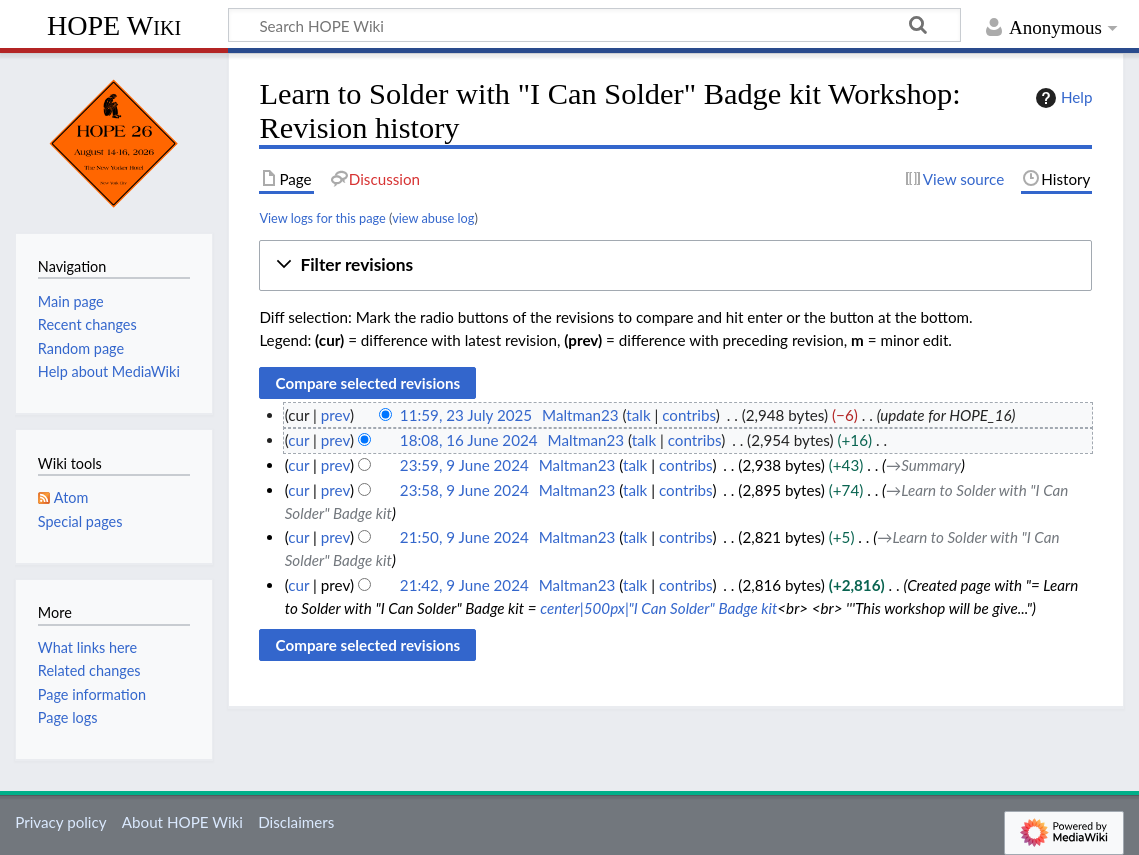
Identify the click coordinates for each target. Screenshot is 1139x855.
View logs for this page (322, 218)
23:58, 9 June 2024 (464, 490)
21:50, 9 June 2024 (464, 537)
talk (638, 415)
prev (335, 415)
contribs (688, 415)
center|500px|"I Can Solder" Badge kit (658, 608)
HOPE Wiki (114, 25)
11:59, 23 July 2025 (466, 415)
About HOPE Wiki (182, 822)
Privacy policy (60, 822)
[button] (675, 265)
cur (298, 440)
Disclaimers (296, 822)
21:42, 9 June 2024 (464, 585)
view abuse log (433, 218)
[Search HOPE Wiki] (594, 25)
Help (1061, 98)
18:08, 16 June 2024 (469, 440)
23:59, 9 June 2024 (464, 465)
